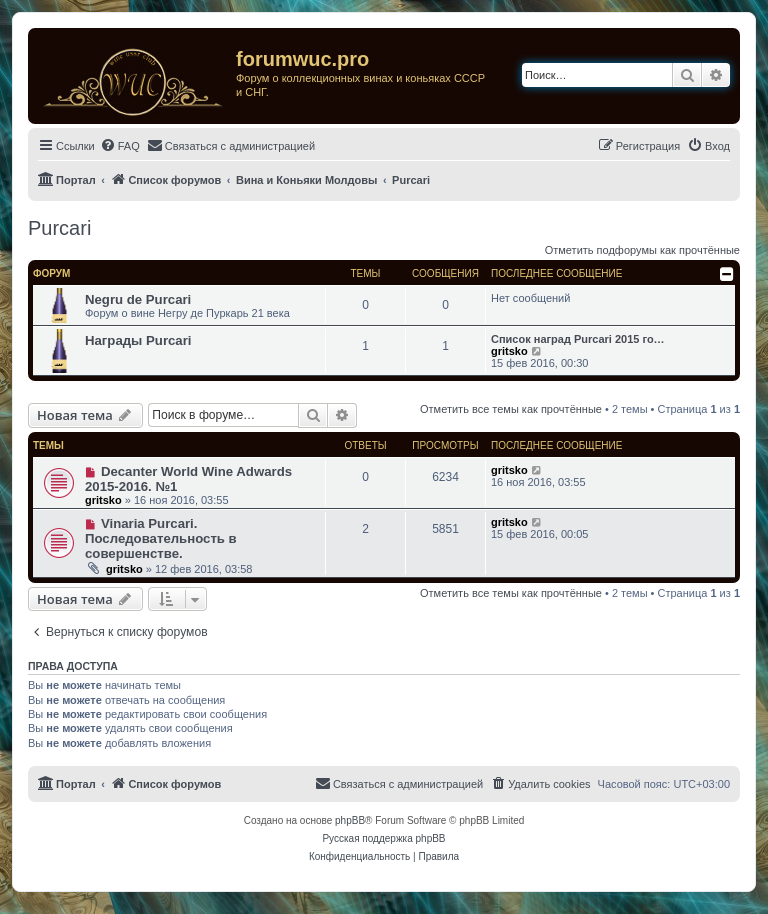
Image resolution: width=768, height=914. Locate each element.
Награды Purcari (138, 340)
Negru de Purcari (138, 299)
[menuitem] (120, 146)
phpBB (350, 820)
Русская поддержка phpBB (383, 838)
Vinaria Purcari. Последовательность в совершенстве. (161, 538)
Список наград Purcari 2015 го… (578, 339)
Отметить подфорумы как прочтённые (642, 250)
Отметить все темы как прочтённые (511, 409)
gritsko (509, 351)
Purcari (59, 228)
